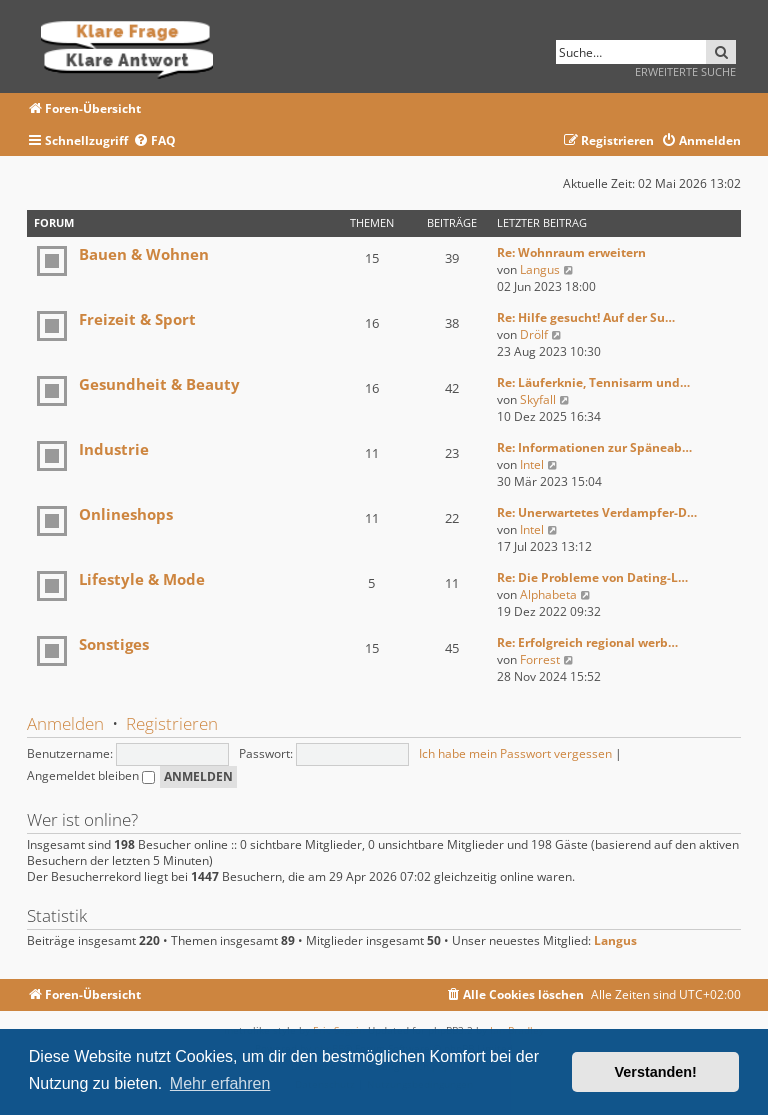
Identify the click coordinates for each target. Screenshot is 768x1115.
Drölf (534, 334)
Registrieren (172, 723)
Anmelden (65, 723)
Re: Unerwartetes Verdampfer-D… (597, 512)
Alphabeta (548, 594)
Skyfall (538, 399)
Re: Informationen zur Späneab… (594, 447)
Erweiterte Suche (685, 71)
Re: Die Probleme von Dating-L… (592, 577)
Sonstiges (114, 644)
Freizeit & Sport (137, 319)
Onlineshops (126, 514)
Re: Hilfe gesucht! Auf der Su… (586, 317)
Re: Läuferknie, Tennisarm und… (593, 382)
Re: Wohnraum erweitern (571, 252)
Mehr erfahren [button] (220, 1083)
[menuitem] (154, 141)
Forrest (540, 659)
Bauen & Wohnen (144, 254)
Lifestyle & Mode (142, 579)
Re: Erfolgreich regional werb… (587, 642)
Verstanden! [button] (656, 1072)
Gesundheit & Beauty (159, 384)
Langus (540, 269)
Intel (532, 464)
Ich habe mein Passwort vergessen (515, 753)
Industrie (114, 449)
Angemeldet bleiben (91, 775)
